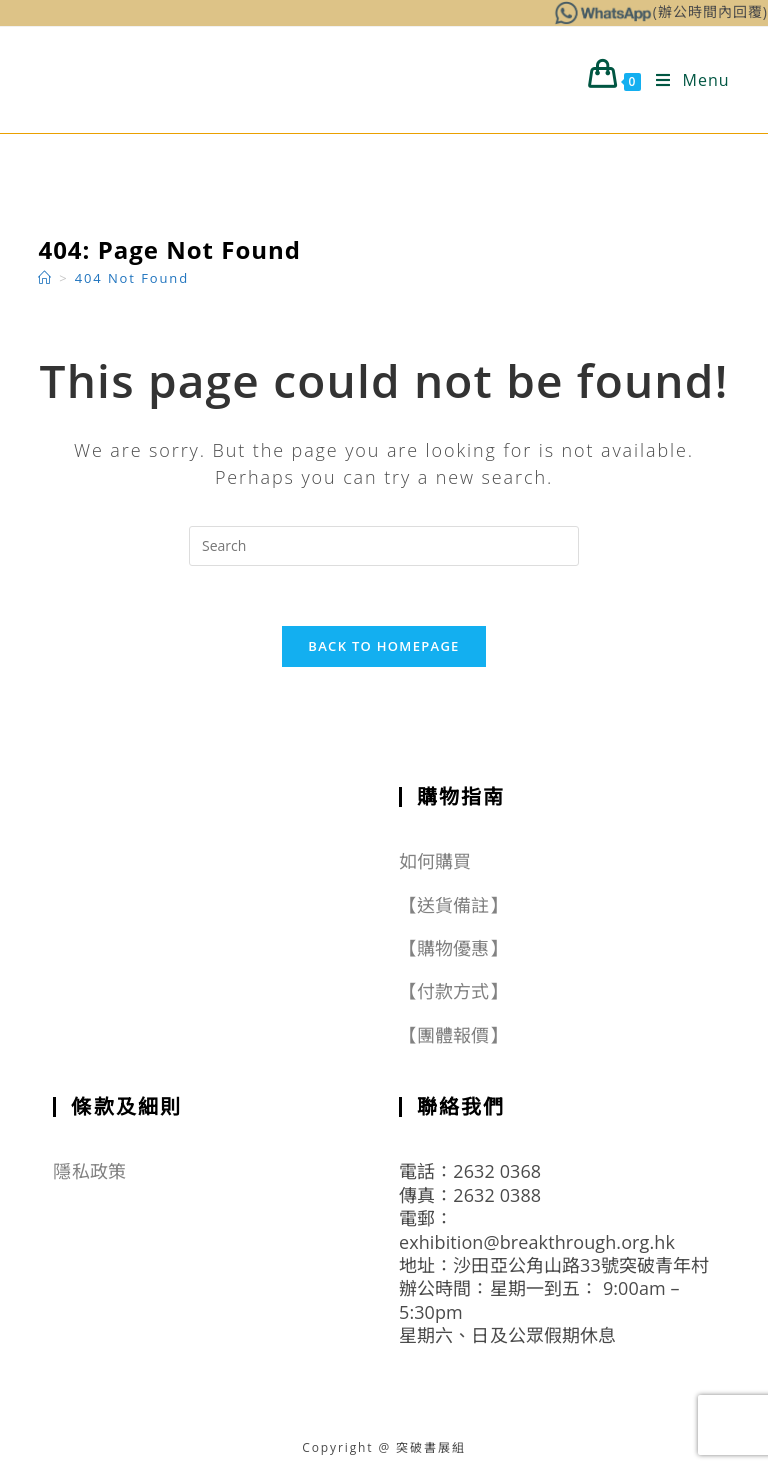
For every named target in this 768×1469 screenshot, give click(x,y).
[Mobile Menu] (685, 80)
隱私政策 (89, 1171)
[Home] (45, 278)
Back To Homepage (383, 646)
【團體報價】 (453, 1035)
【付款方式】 (453, 991)
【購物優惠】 (453, 948)
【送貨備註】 (453, 905)
